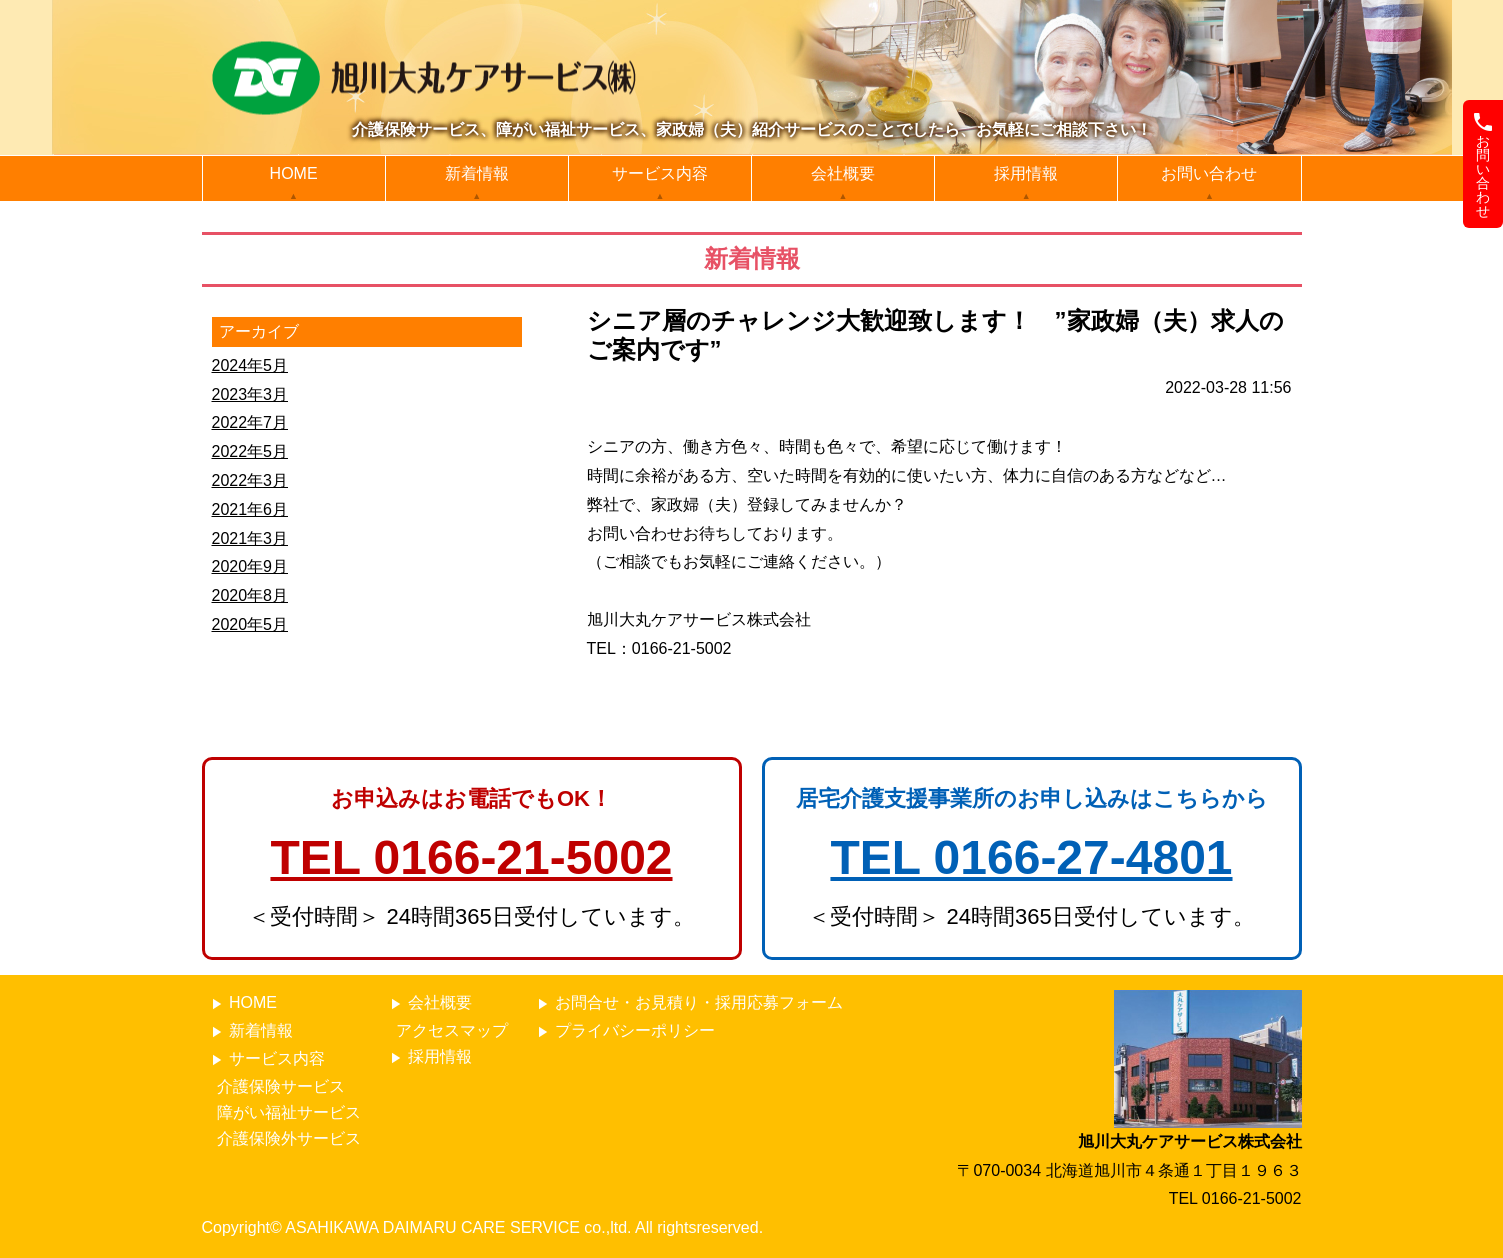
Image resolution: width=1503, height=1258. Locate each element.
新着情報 (477, 173)
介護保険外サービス (289, 1138)
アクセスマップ (452, 1030)
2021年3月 (250, 538)
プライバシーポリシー (624, 1031)
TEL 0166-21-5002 (471, 857)
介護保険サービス (281, 1086)
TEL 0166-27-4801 (1031, 857)
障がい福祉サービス (289, 1112)
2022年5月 (250, 451)
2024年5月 (250, 365)
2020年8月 (250, 595)
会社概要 (843, 173)
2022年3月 (250, 480)
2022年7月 (250, 422)
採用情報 (1026, 173)
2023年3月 (250, 394)
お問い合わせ (1209, 173)
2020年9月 (250, 566)
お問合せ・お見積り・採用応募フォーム (688, 1003)
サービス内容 (660, 173)
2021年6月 (250, 509)
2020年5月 (250, 624)
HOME (294, 173)
